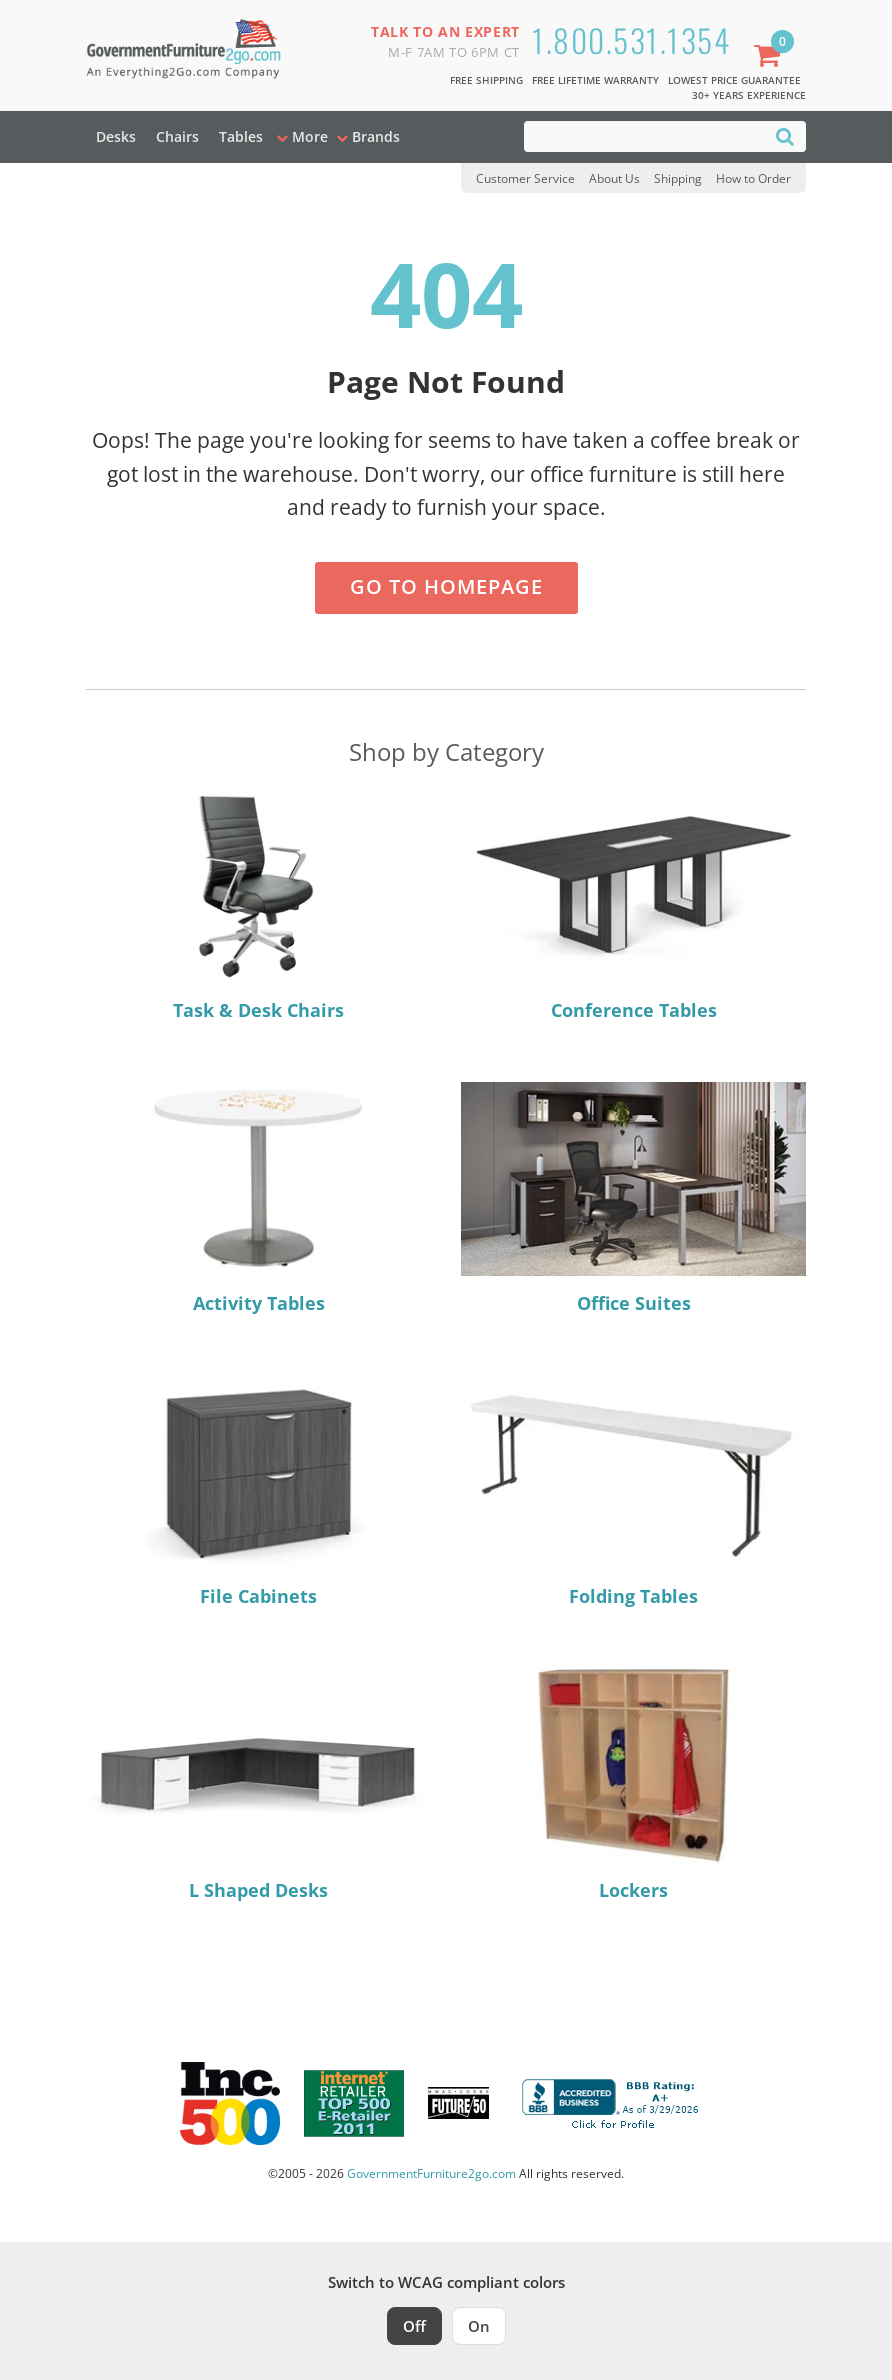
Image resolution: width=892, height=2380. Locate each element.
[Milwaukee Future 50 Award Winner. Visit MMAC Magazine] (458, 2103)
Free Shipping (486, 80)
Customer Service (525, 178)
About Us (614, 178)
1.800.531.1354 (631, 39)
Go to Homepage (446, 586)
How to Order (753, 178)
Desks (116, 136)
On (479, 2326)
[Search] (785, 135)
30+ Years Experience (749, 95)
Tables (241, 136)
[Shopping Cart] (771, 57)
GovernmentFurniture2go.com (431, 2173)
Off (414, 2326)
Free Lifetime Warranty (595, 80)
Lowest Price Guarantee (734, 80)
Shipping (678, 178)
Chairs (177, 136)
